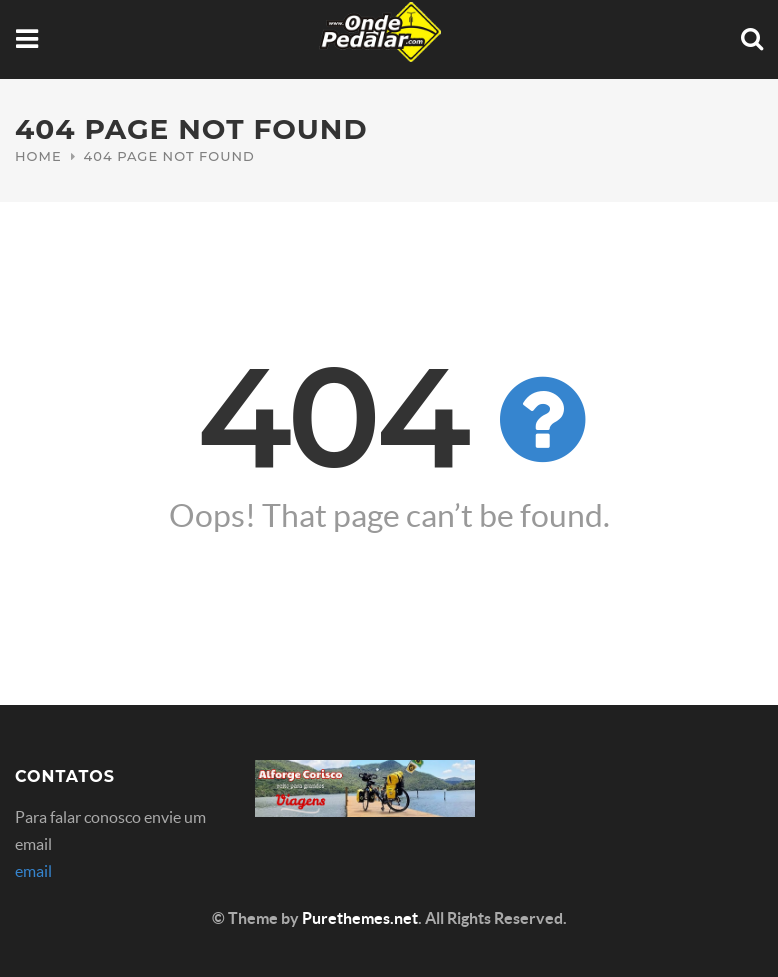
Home (38, 156)
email (33, 871)
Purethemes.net (360, 918)
